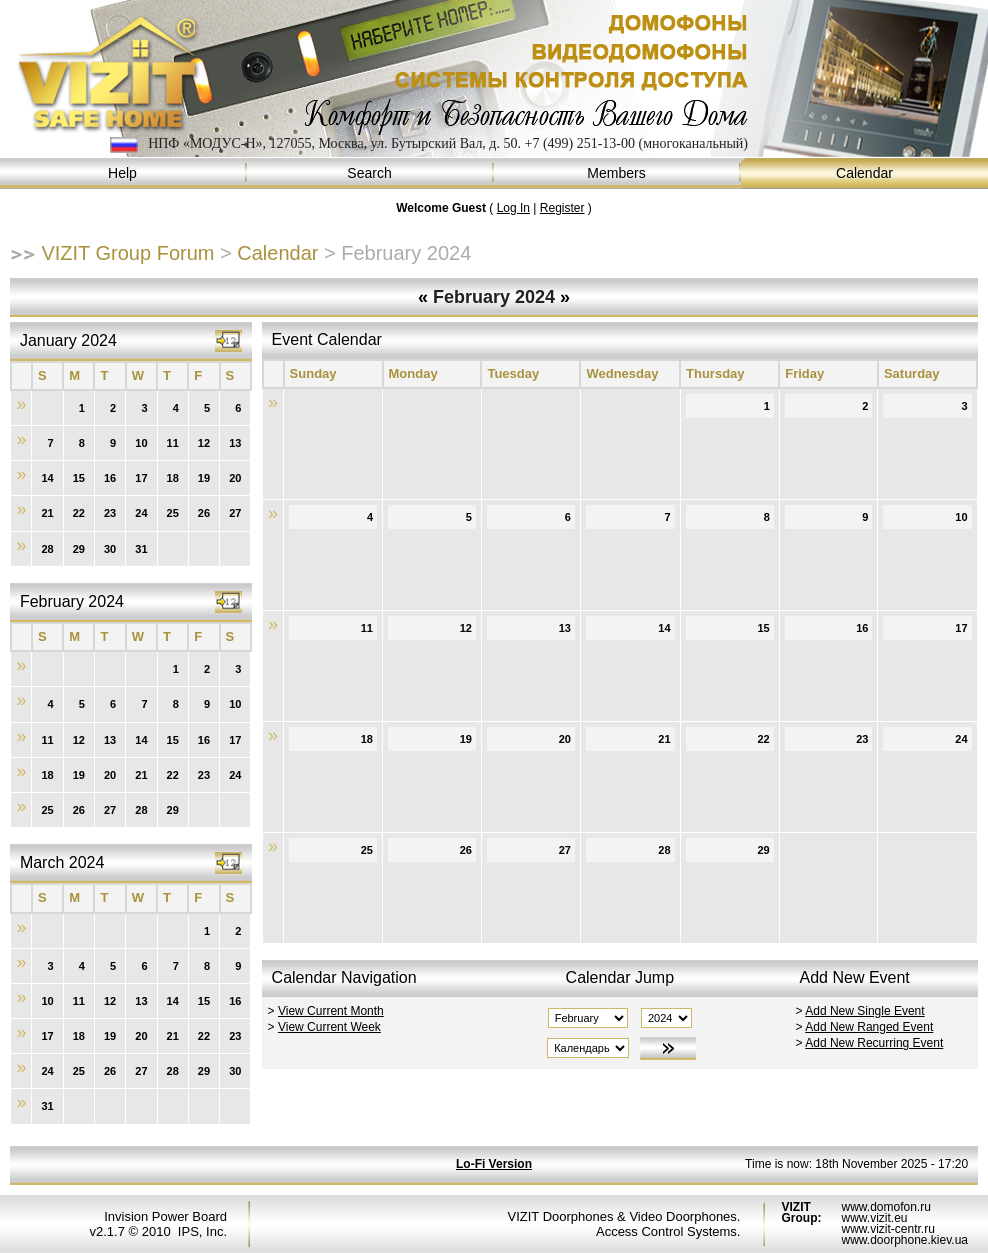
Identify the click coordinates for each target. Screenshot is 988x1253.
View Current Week (329, 1027)
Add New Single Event (864, 1011)
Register (562, 208)
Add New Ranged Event (869, 1027)
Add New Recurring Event (874, 1043)
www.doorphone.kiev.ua (904, 1240)
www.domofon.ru (885, 1207)
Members (617, 173)
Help (123, 173)
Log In (513, 208)
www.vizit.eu (874, 1218)
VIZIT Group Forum (127, 253)
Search (370, 173)
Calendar (864, 173)
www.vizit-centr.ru (887, 1229)
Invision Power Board (165, 1216)
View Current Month (331, 1011)
